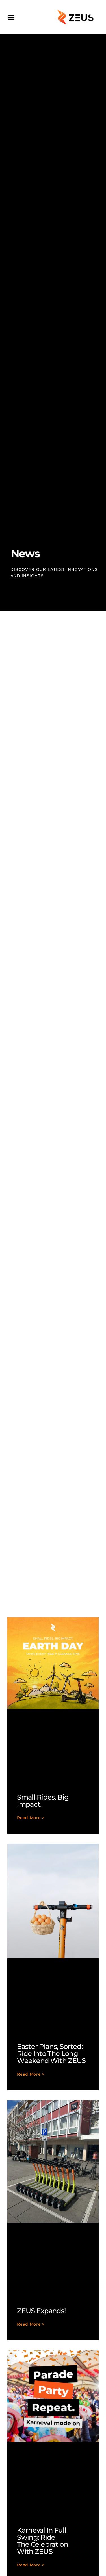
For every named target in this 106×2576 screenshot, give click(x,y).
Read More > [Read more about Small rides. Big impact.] (31, 1817)
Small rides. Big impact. (43, 1800)
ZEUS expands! (41, 2311)
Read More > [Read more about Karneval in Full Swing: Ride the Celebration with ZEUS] (31, 2564)
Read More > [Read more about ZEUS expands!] (31, 2324)
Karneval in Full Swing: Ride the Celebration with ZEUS (42, 2541)
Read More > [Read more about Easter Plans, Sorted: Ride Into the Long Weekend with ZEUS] (31, 2074)
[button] (11, 17)
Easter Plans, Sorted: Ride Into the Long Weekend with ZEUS (51, 2053)
